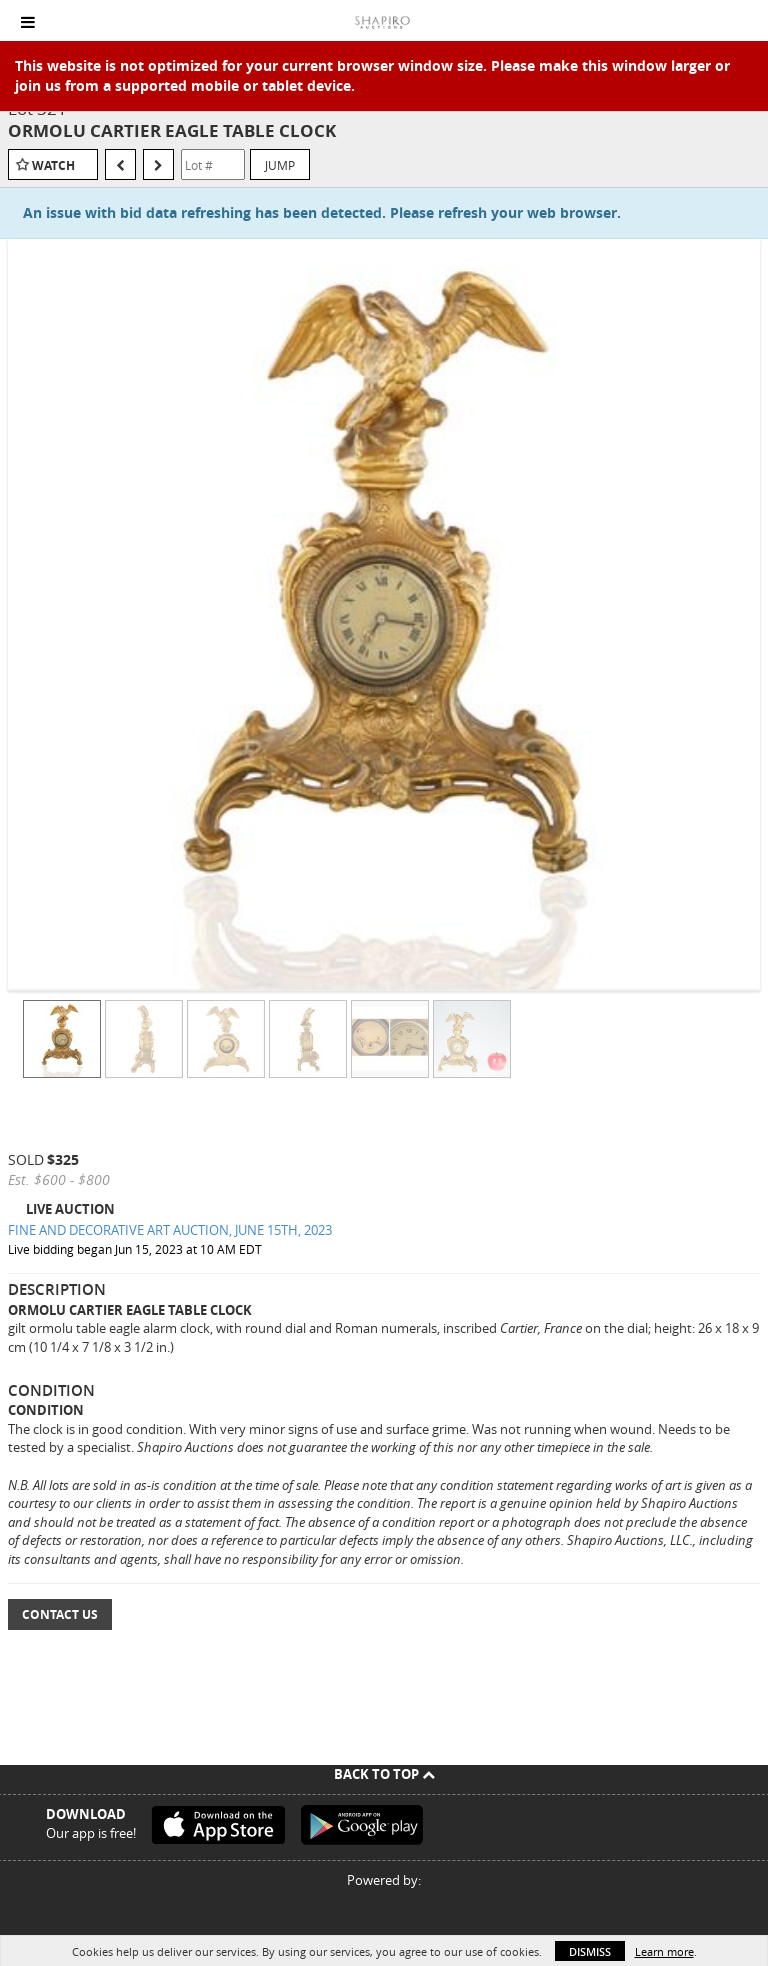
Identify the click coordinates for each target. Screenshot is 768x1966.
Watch (53, 165)
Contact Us (60, 1614)
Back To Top (384, 1774)
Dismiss (590, 1951)
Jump (280, 165)
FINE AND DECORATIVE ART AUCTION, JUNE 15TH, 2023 (170, 1230)
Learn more (664, 1951)
